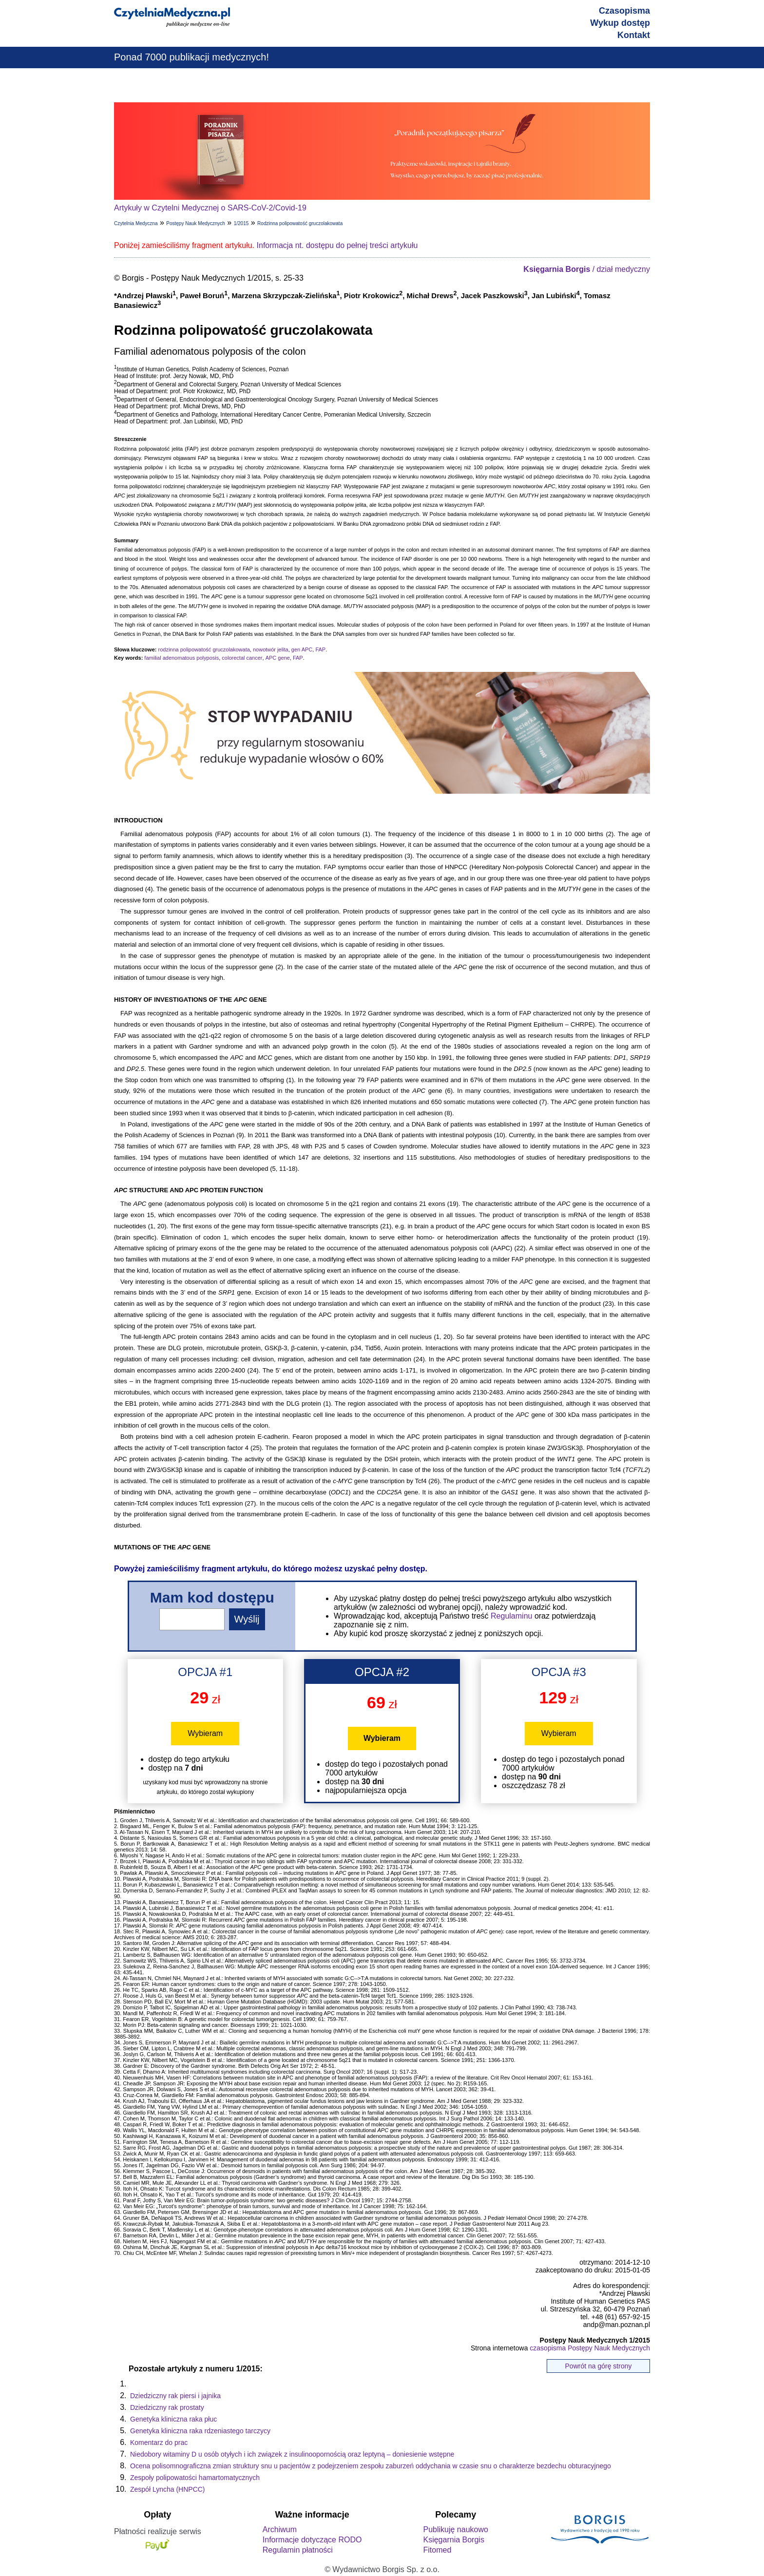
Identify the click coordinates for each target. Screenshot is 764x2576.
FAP (320, 649)
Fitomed (437, 2550)
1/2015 (241, 223)
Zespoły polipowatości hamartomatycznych (195, 2477)
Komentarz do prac (159, 2442)
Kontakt (633, 35)
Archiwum (280, 2529)
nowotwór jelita (270, 649)
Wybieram (205, 1733)
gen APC (301, 649)
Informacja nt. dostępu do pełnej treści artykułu (337, 245)
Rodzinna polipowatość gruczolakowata (300, 223)
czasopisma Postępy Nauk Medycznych (590, 2348)
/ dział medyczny (586, 269)
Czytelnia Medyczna (135, 223)
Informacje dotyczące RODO (312, 2540)
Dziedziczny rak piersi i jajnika (175, 2396)
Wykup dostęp (620, 23)
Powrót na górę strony (598, 2366)
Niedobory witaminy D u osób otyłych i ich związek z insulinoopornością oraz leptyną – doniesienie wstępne (292, 2454)
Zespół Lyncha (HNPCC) (167, 2489)
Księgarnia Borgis (453, 2540)
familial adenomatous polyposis (181, 658)
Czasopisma (624, 11)
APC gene (278, 658)
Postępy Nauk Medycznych (195, 223)
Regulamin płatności (298, 2550)
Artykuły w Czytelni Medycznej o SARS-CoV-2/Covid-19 (210, 208)
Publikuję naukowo (455, 2529)
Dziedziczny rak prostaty (167, 2407)
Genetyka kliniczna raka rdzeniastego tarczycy (200, 2431)
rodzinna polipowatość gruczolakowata (203, 649)
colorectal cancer (242, 658)
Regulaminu (511, 1616)
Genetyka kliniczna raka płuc (173, 2419)
